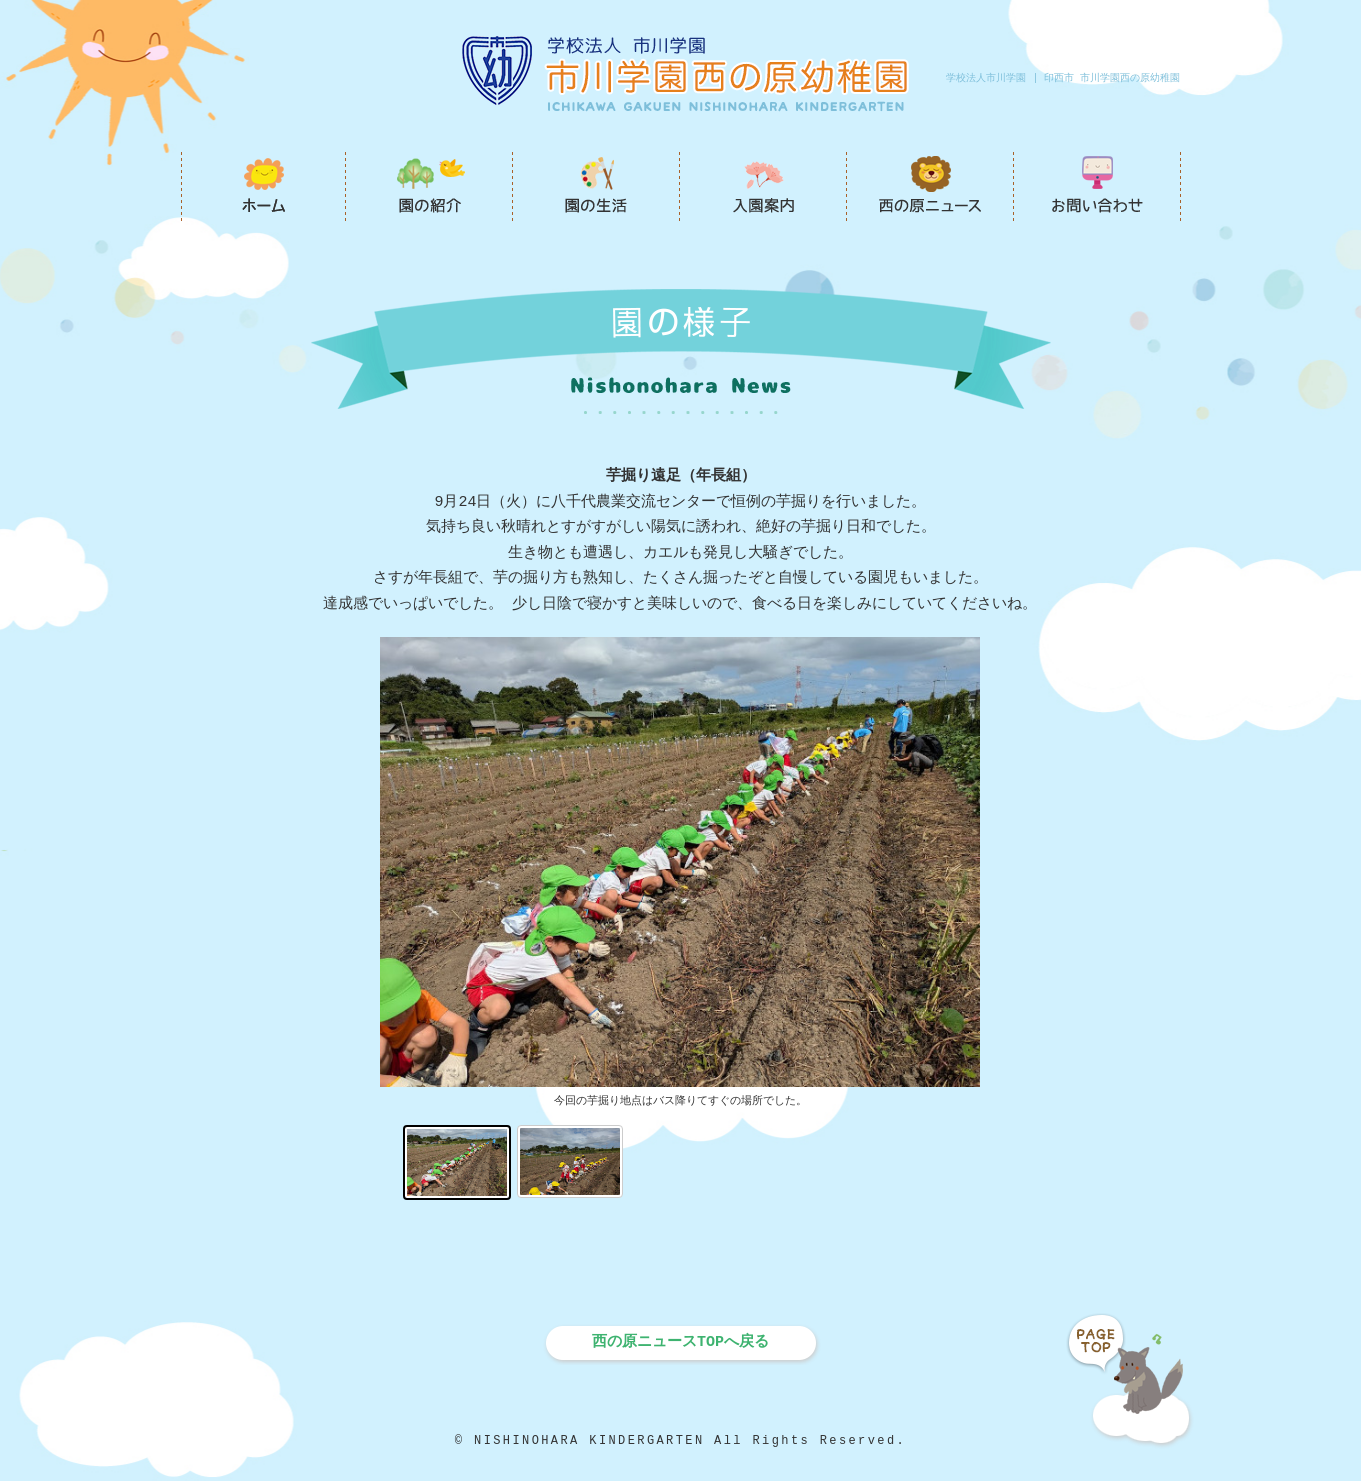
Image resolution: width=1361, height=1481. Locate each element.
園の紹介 (429, 186)
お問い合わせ (1097, 186)
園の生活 (596, 186)
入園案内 (763, 186)
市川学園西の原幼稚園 (263, 186)
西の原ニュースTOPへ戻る (680, 1342)
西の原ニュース (930, 186)
